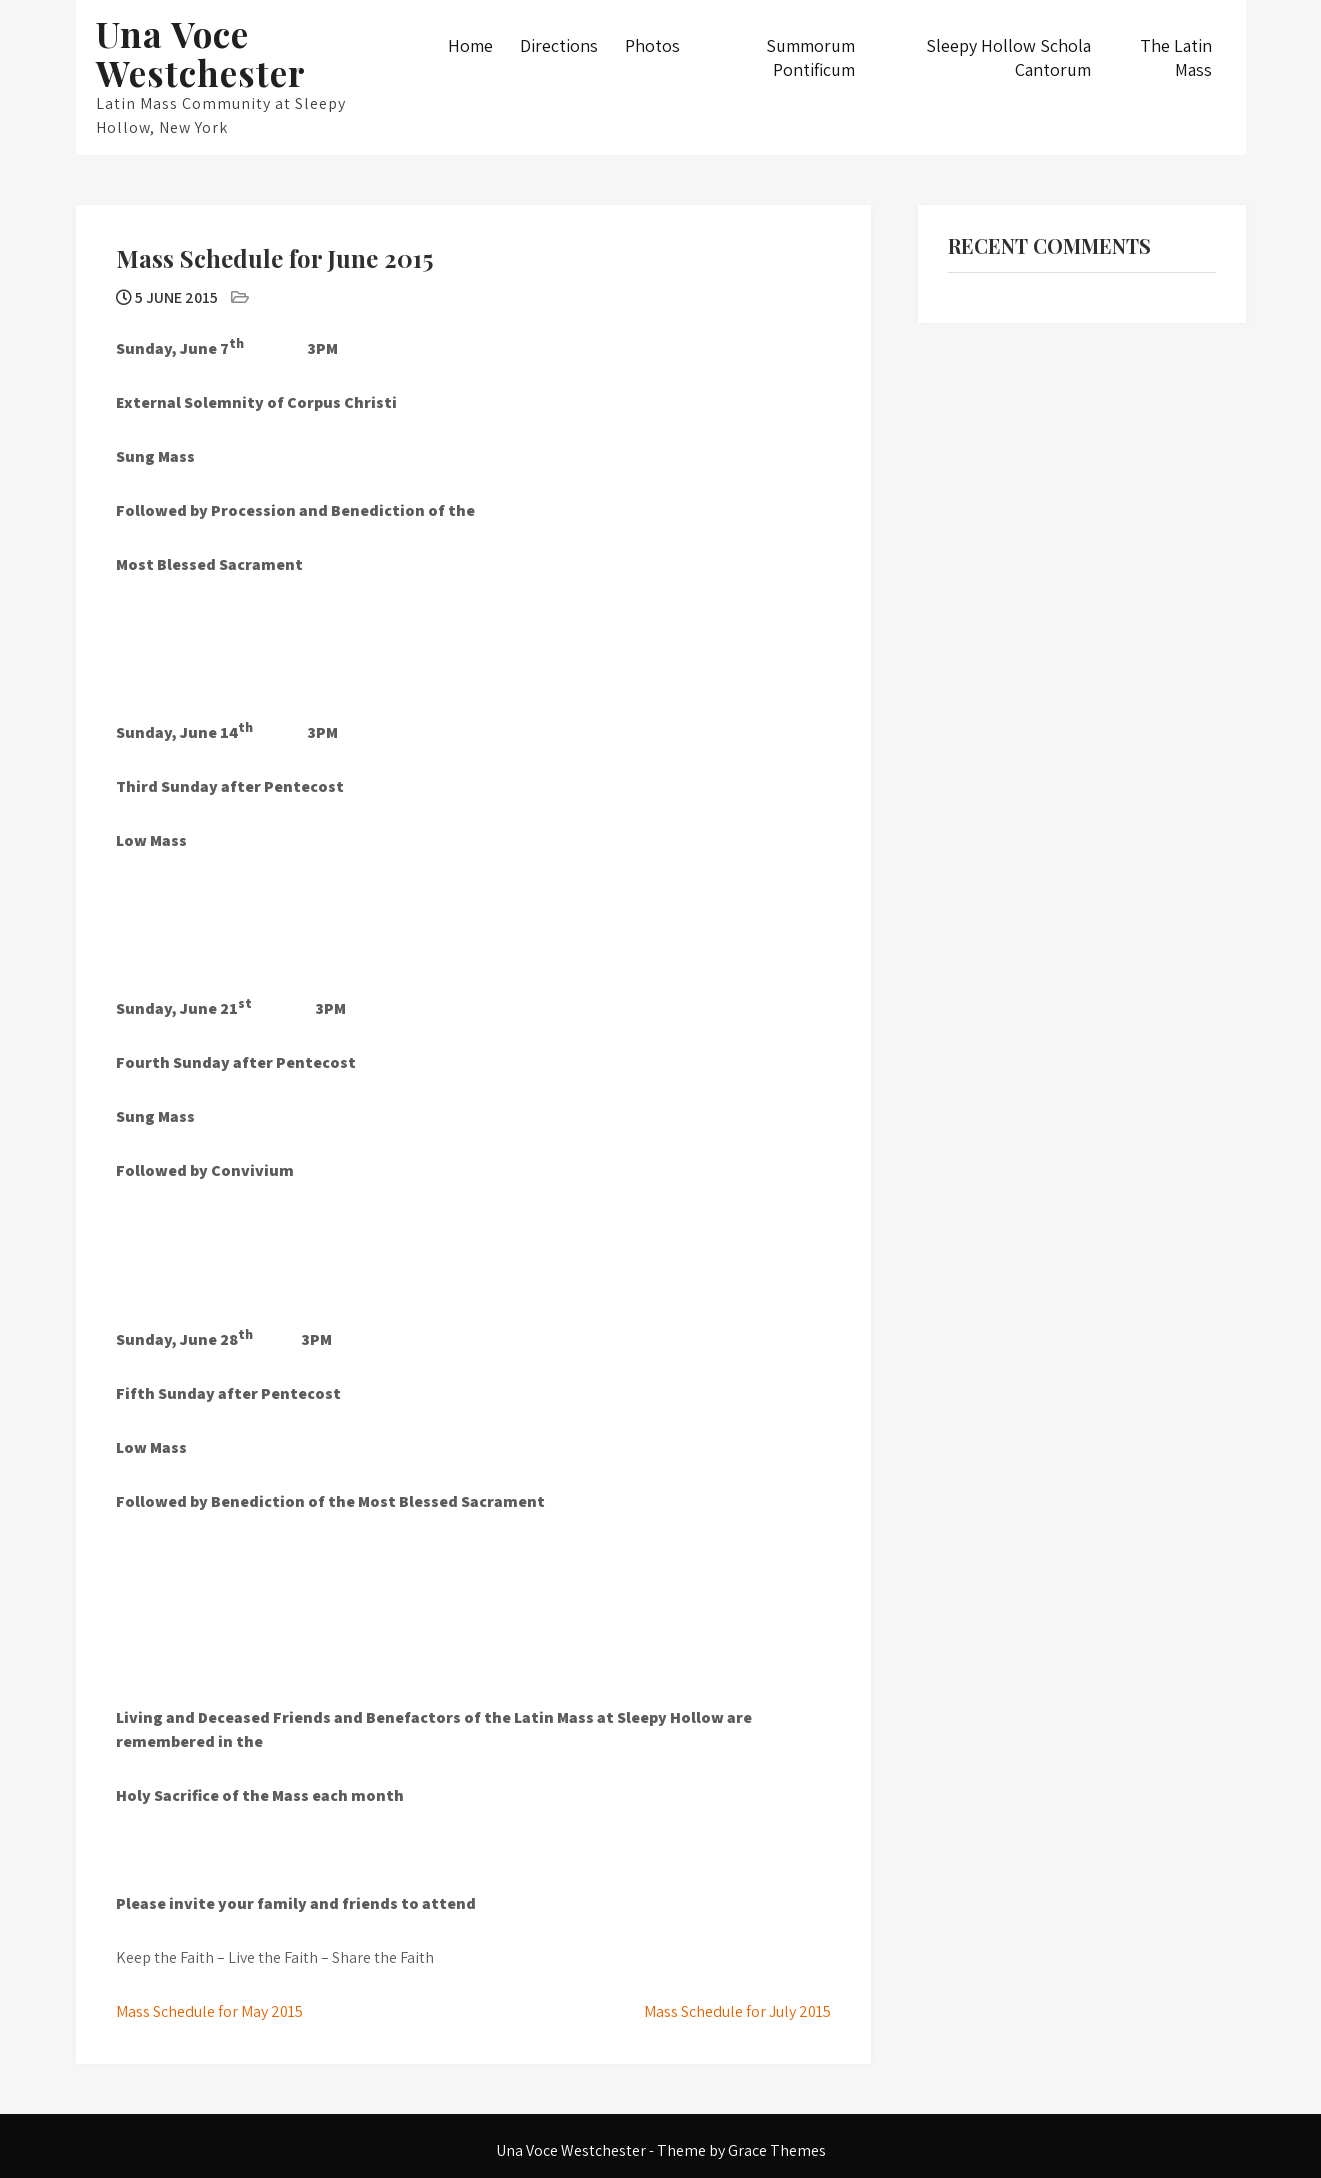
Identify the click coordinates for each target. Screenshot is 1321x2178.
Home (470, 45)
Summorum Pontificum (810, 57)
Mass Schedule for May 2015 (209, 2011)
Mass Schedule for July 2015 (737, 2011)
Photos (652, 45)
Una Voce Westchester (201, 53)
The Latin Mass (1176, 57)
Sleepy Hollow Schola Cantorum (1008, 57)
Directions (559, 45)
